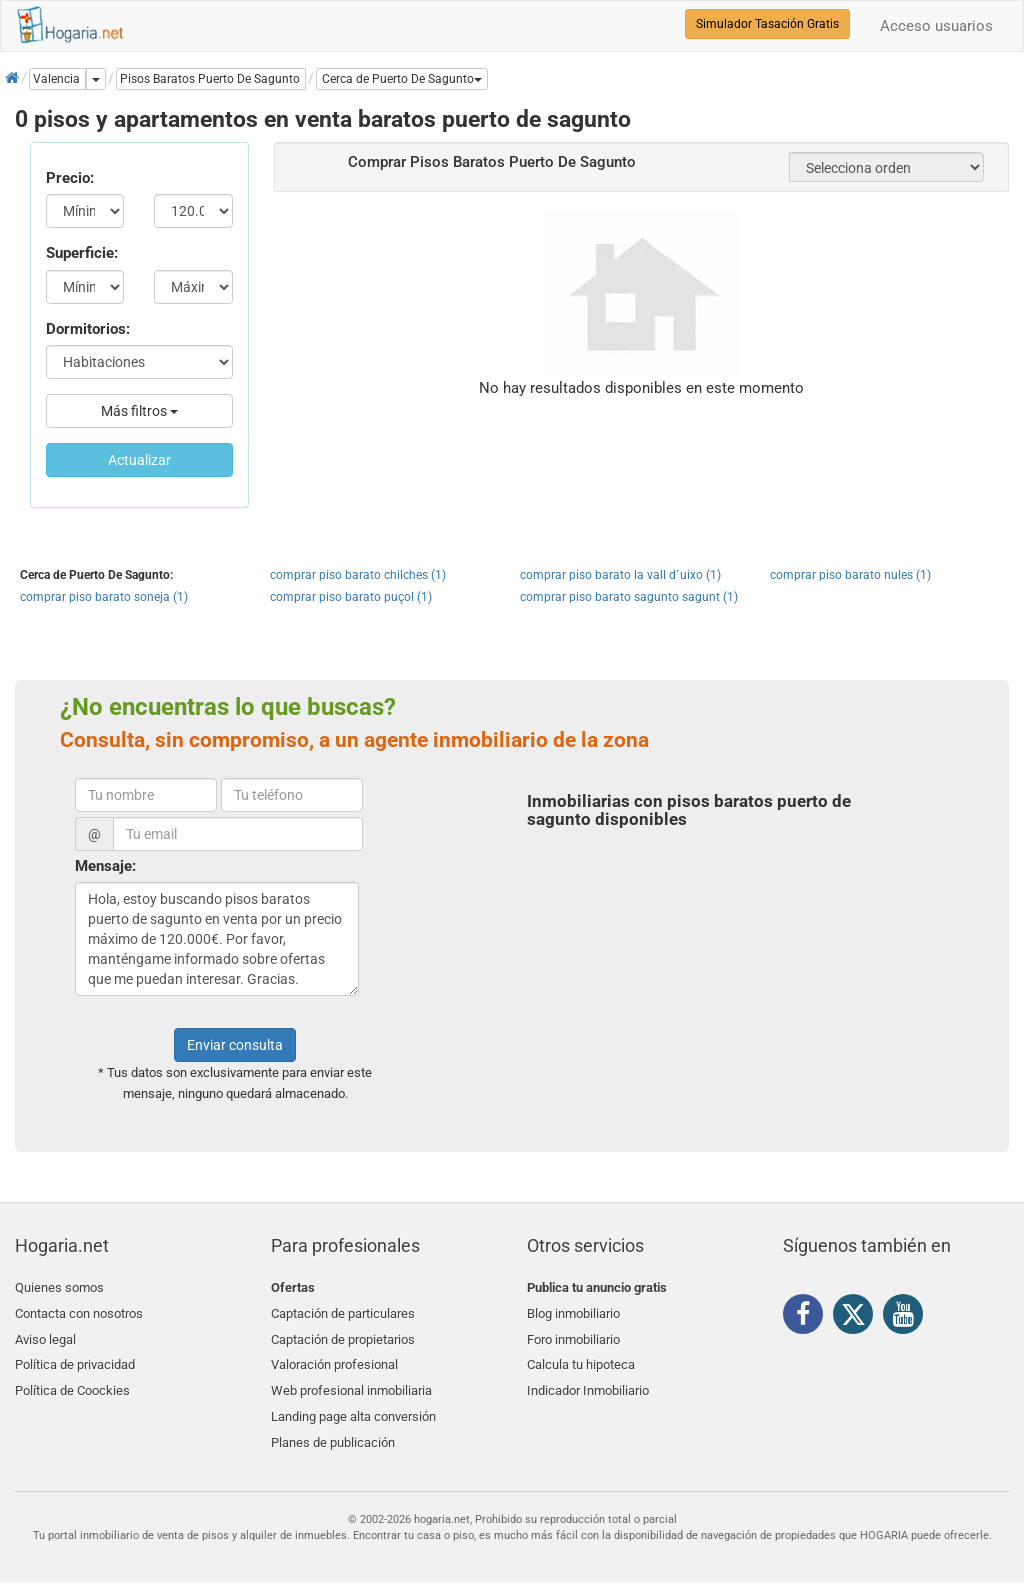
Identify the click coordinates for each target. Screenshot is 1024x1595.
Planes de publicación (333, 1429)
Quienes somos (59, 1287)
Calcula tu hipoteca (581, 1358)
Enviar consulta (235, 1045)
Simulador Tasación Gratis (767, 24)
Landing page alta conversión (353, 1405)
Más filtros (139, 411)
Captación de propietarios (343, 1334)
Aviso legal (45, 1334)
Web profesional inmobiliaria (351, 1381)
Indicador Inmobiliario (588, 1381)
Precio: (70, 178)
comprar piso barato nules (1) (850, 575)
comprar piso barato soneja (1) (104, 597)
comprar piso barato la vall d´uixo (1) (620, 575)
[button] (402, 79)
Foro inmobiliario (573, 1334)
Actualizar (139, 460)
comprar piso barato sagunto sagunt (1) (629, 597)
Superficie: (82, 253)
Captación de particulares (343, 1311)
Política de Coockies (72, 1381)
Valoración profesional (334, 1358)
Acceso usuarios (936, 26)
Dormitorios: (88, 329)
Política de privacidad (75, 1358)
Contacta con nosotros (79, 1311)
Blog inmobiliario (573, 1311)
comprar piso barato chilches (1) (358, 575)
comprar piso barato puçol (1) (351, 597)
